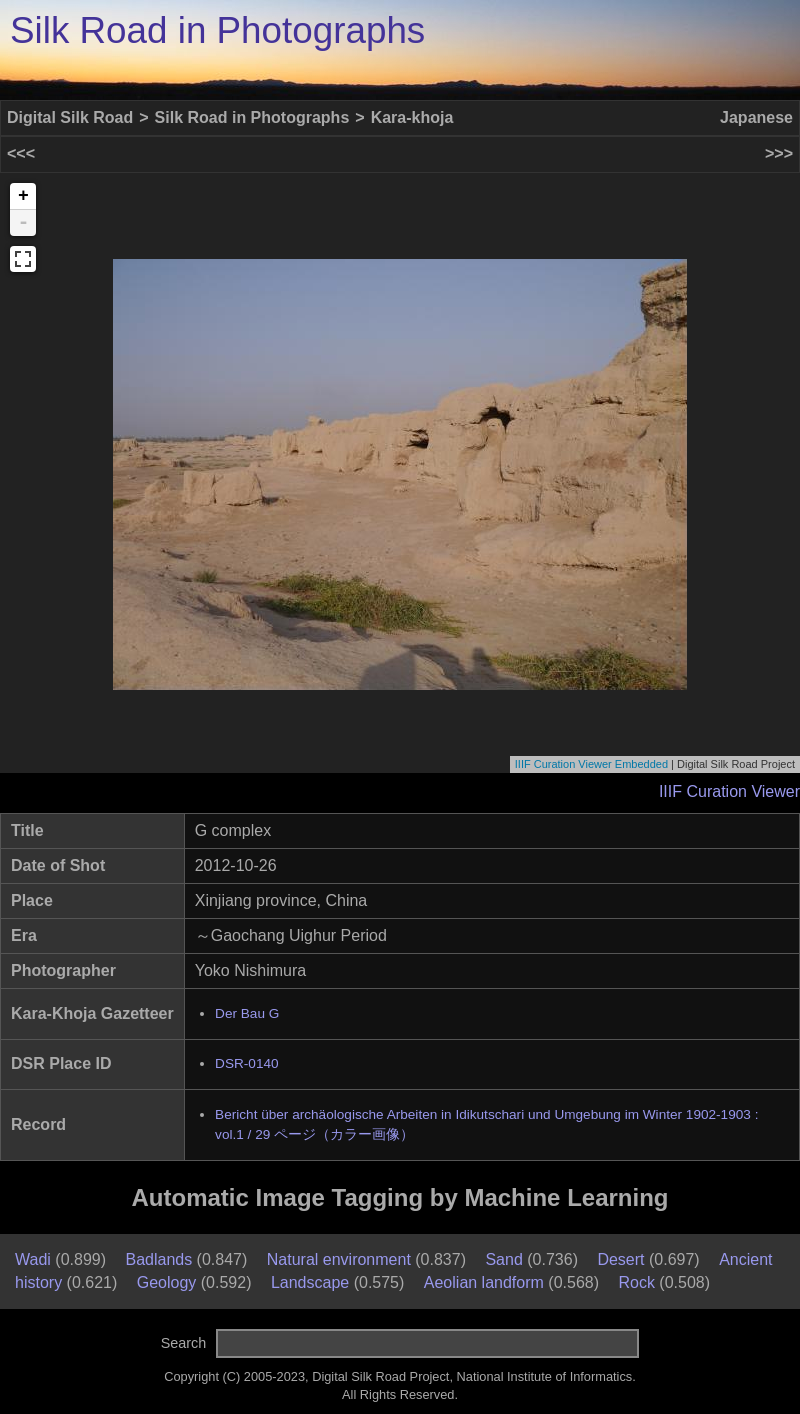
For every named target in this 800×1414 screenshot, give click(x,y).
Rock (636, 1282)
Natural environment (339, 1259)
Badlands (158, 1259)
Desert (620, 1259)
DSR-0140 (246, 1063)
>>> (779, 153)
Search (184, 1343)
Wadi (33, 1259)
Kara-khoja (412, 117)
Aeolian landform (484, 1282)
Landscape (310, 1282)
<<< (21, 153)
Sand (503, 1259)
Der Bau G (247, 1013)
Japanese (756, 117)
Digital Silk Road (70, 117)
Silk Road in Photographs (217, 30)
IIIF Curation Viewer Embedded (591, 764)
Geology (167, 1282)
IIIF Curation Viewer (729, 791)
